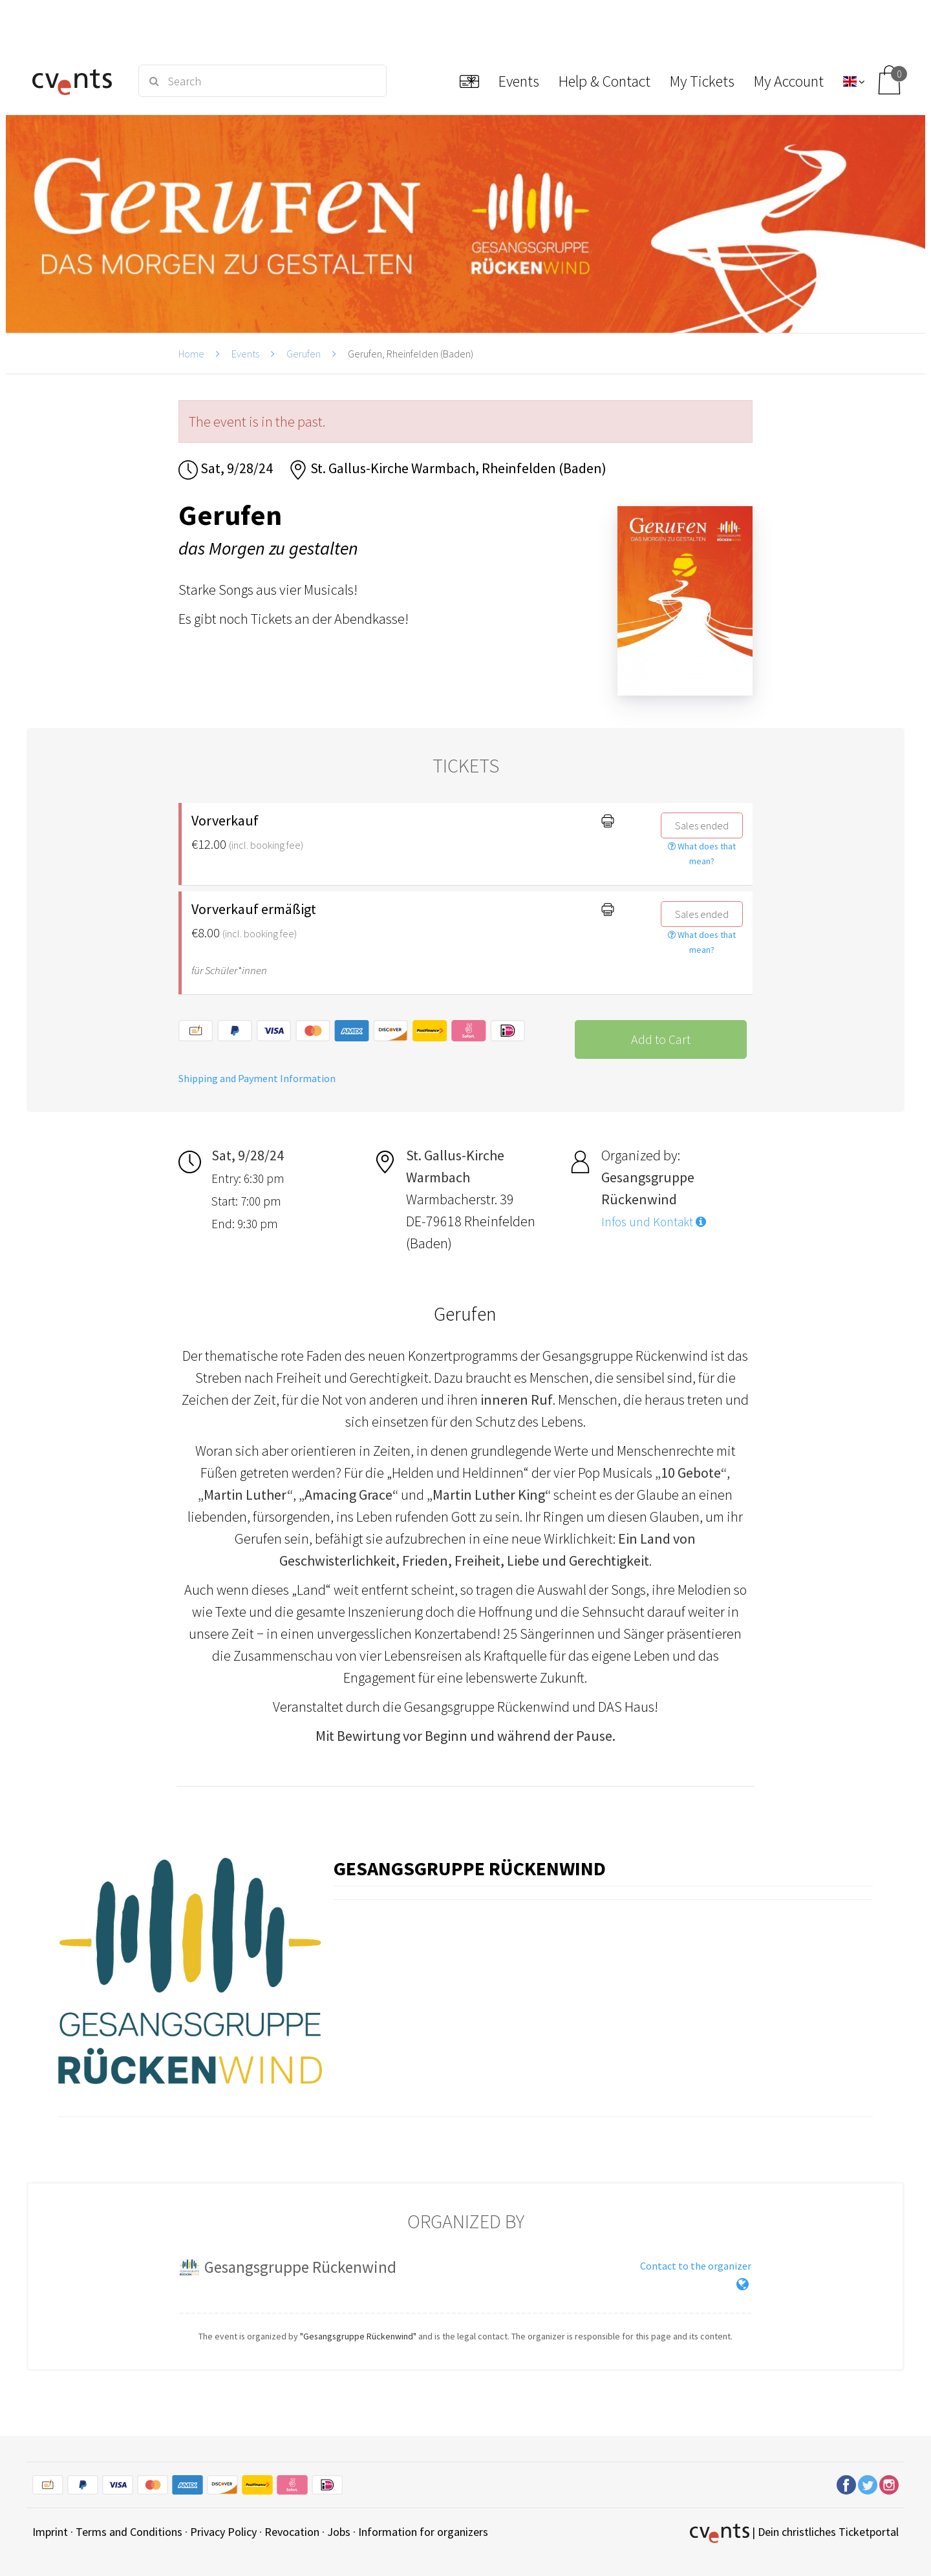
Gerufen (303, 353)
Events (245, 353)
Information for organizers (423, 2531)
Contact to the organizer (695, 2265)
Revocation (291, 2531)
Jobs (338, 2531)
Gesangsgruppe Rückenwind (470, 1868)
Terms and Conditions (129, 2531)
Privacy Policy (223, 2531)
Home (191, 353)
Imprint (50, 2531)
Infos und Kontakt (653, 1221)
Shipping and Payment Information (257, 1078)
